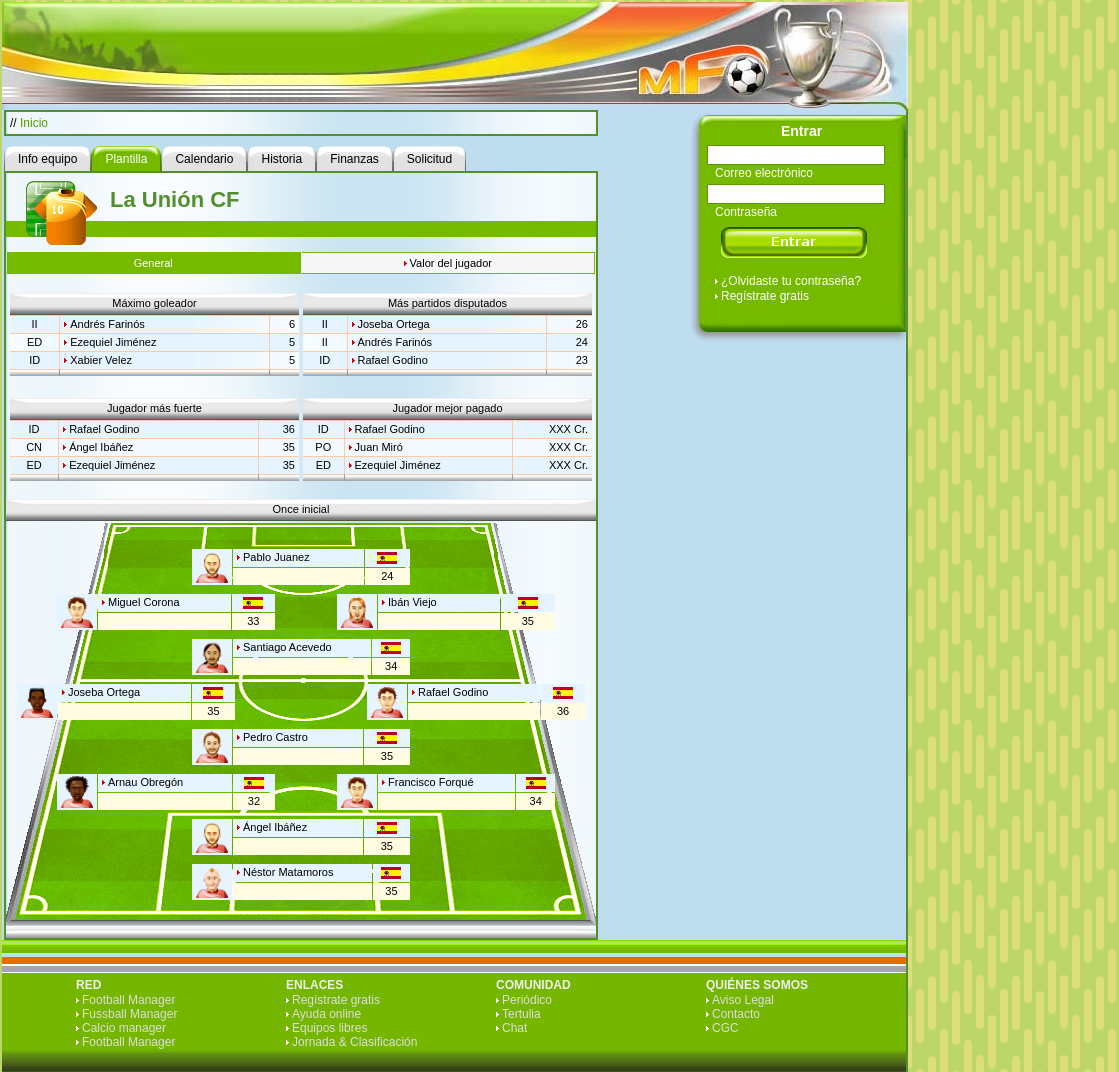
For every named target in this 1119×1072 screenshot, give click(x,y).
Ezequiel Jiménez (113, 342)
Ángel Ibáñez (101, 447)
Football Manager (128, 1000)
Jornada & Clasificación (354, 1042)
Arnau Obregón (145, 782)
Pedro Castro (275, 737)
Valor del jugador (451, 263)
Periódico (527, 1000)
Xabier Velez (101, 360)
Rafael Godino (393, 360)
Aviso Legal (743, 1000)
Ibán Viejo (412, 602)
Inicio (34, 123)
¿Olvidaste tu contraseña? (791, 281)
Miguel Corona (144, 602)
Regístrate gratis (765, 296)
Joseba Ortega (394, 324)
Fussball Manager (129, 1014)
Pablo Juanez (276, 557)
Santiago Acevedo (287, 647)
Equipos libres (329, 1028)
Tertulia (521, 1014)
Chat (514, 1028)
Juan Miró (379, 447)
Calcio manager (124, 1028)
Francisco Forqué (431, 782)
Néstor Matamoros (288, 872)
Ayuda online (326, 1014)
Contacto (736, 1014)
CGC (725, 1028)
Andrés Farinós (107, 324)
